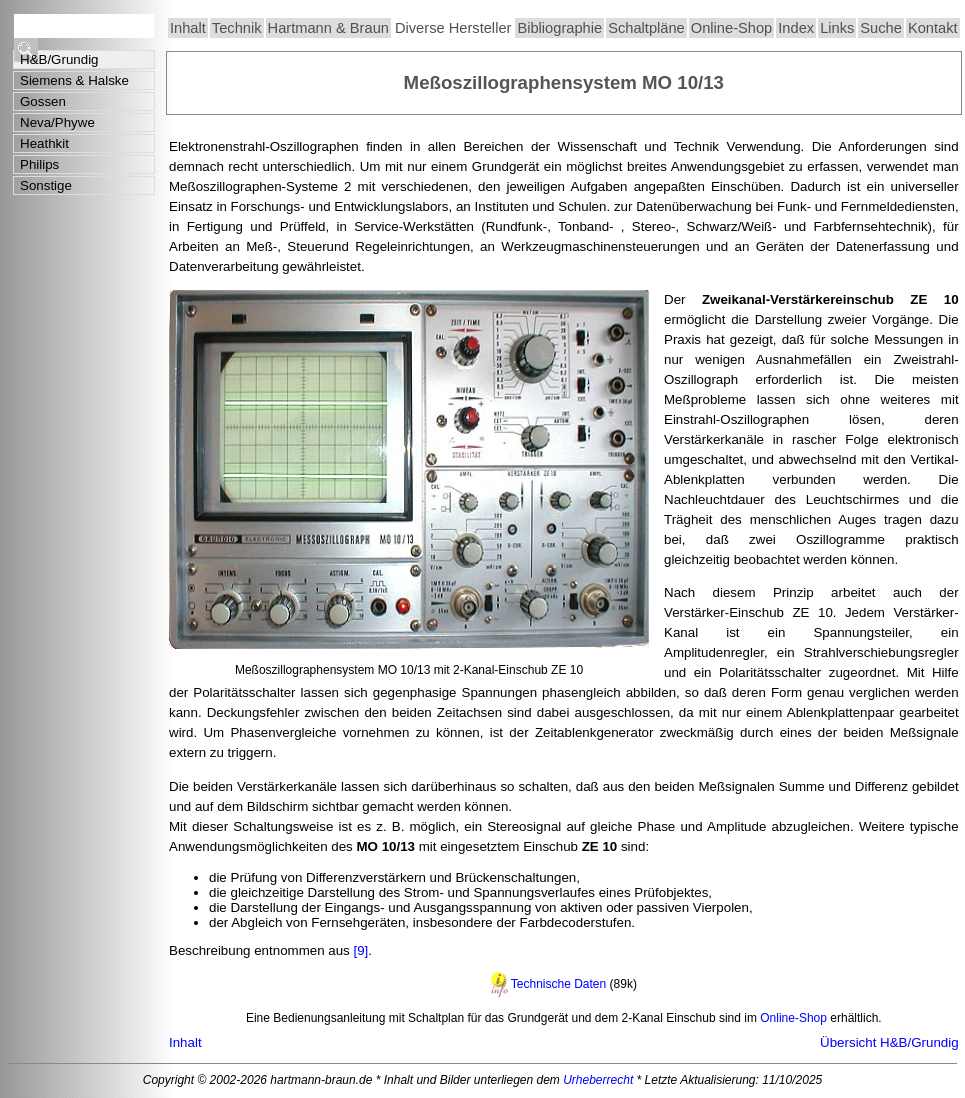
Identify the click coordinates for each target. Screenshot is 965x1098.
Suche (881, 28)
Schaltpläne (646, 28)
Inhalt (188, 28)
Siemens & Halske (74, 80)
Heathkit (44, 143)
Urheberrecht (598, 1080)
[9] (359, 950)
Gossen (43, 101)
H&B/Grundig (59, 59)
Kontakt (933, 28)
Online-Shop (731, 28)
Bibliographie (559, 28)
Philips (39, 164)
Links (837, 28)
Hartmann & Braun (328, 28)
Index (796, 28)
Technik (237, 28)
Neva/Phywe (57, 122)
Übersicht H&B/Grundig (889, 1042)
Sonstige (46, 185)
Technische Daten (558, 984)
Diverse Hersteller (453, 28)
